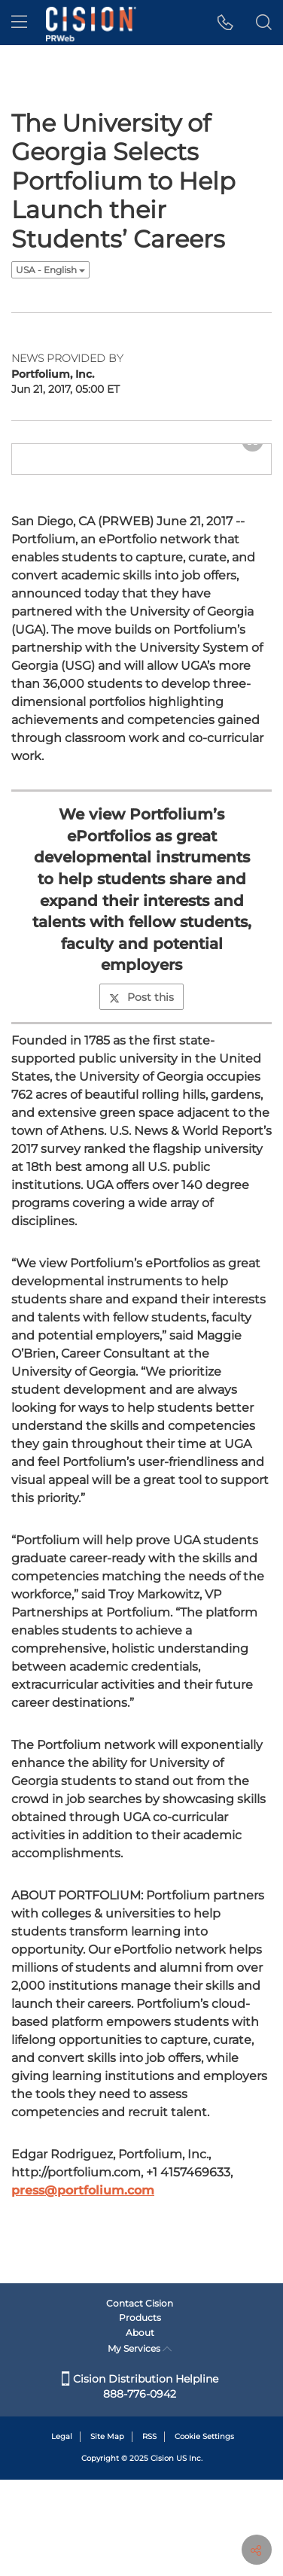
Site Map (107, 2533)
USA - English (50, 269)
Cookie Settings (204, 2533)
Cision (162, 2554)
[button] (225, 22)
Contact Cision (139, 2399)
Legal (61, 2533)
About (140, 2429)
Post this (141, 1107)
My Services (140, 2444)
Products (140, 2413)
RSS (149, 2533)
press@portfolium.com (82, 2300)
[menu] (19, 22)
